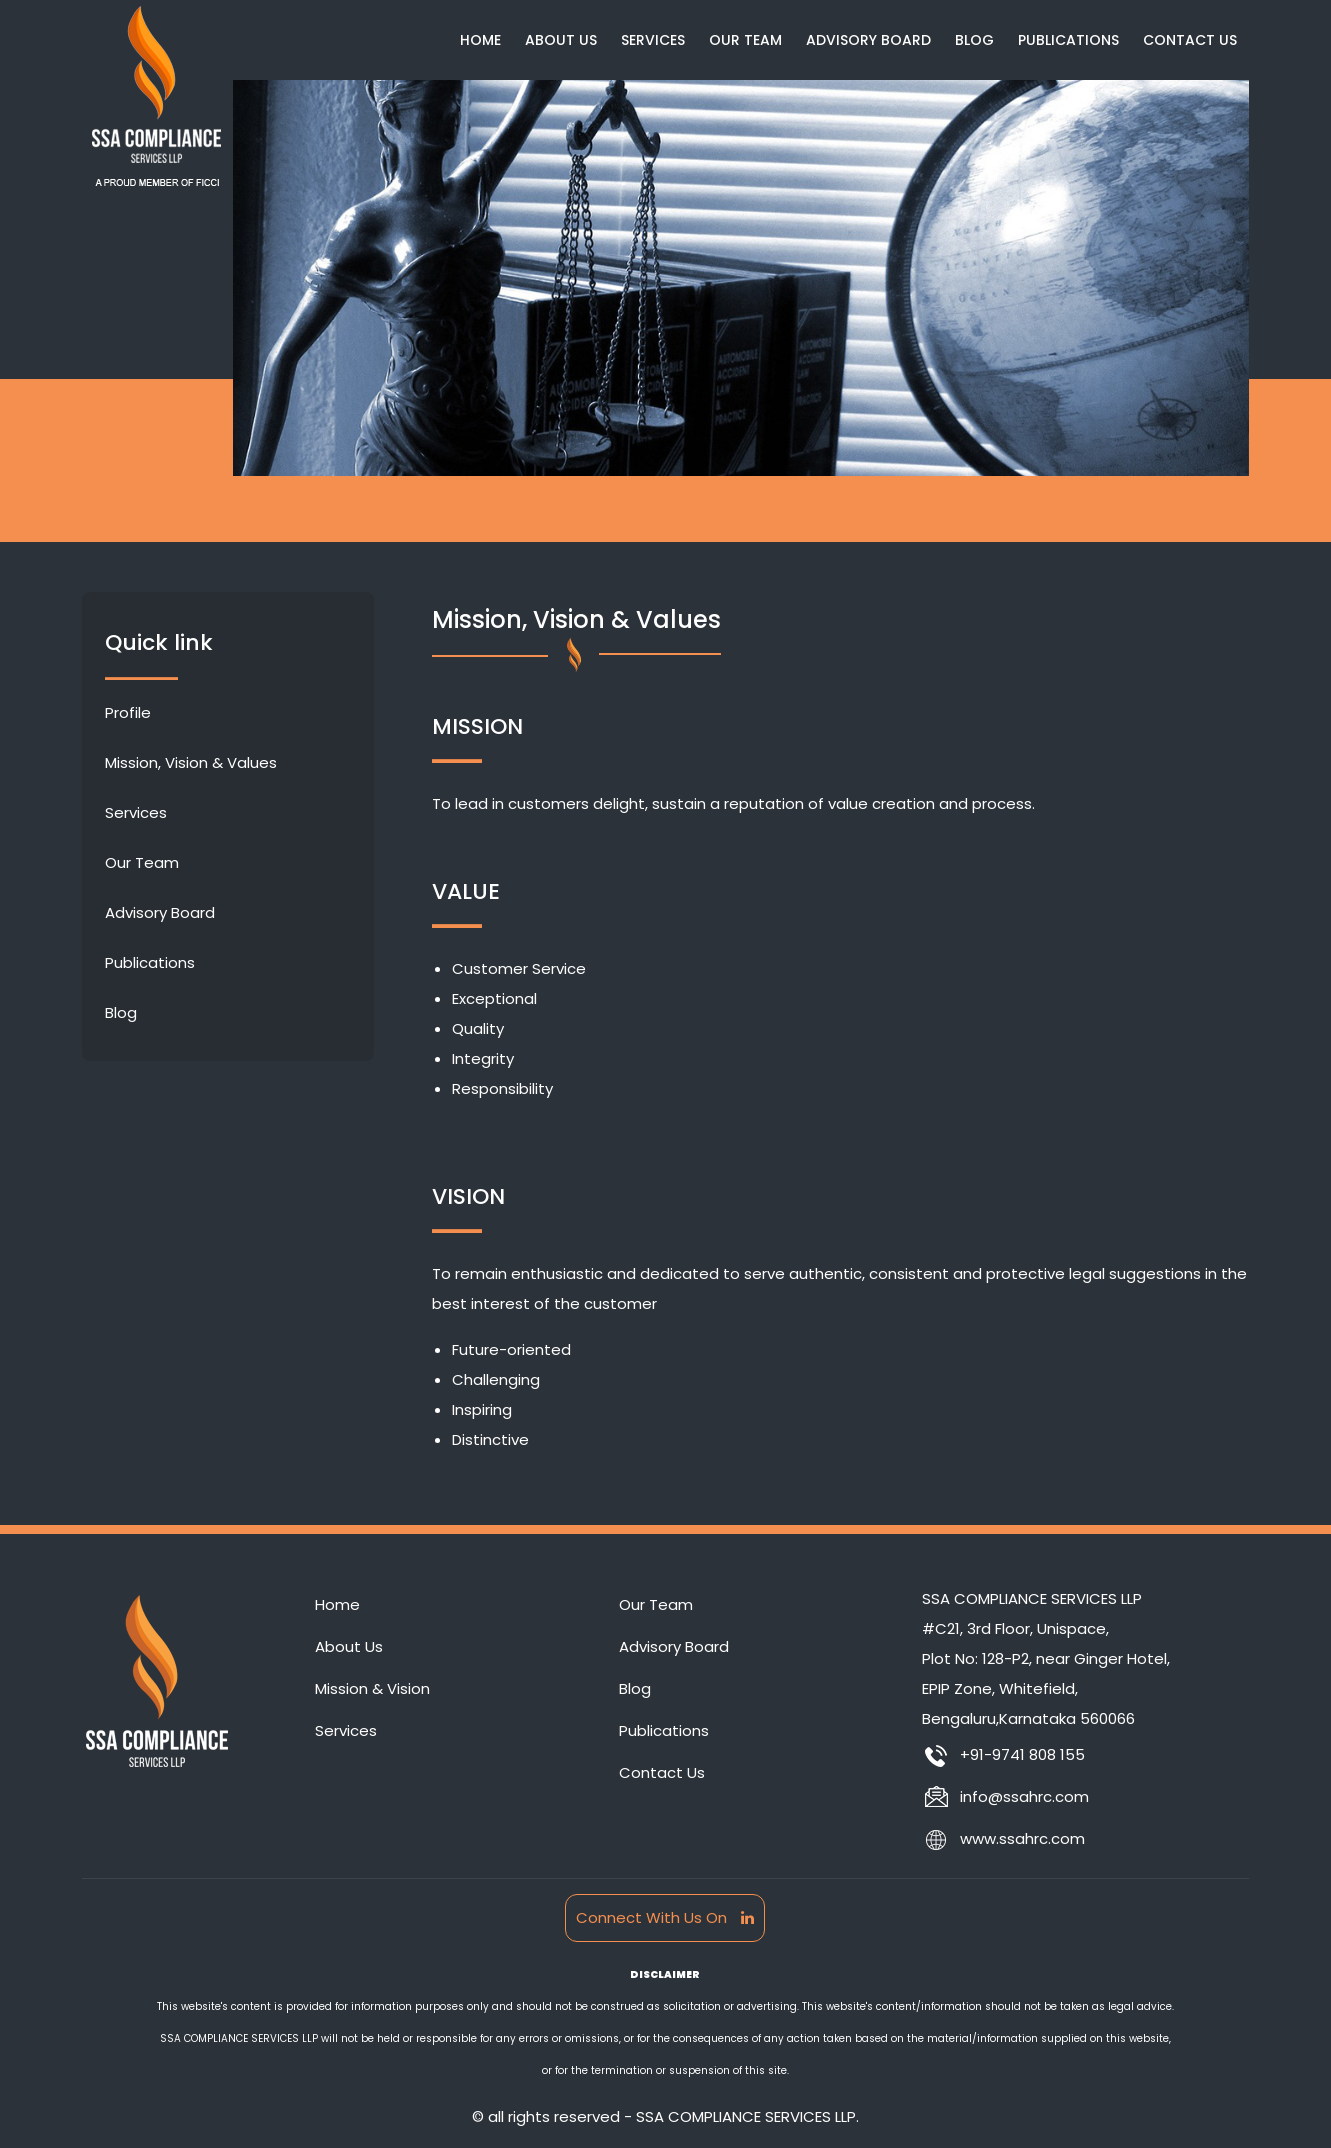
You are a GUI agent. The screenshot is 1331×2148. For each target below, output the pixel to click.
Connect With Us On (665, 1917)
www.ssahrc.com (1003, 1838)
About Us (561, 40)
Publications (1068, 40)
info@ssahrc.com (1005, 1796)
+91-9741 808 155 (1003, 1754)
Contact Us (1190, 40)
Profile (128, 712)
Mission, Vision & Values (191, 762)
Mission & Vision (372, 1688)
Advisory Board (868, 40)
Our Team (745, 40)
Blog (974, 40)
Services (653, 40)
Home (480, 40)
